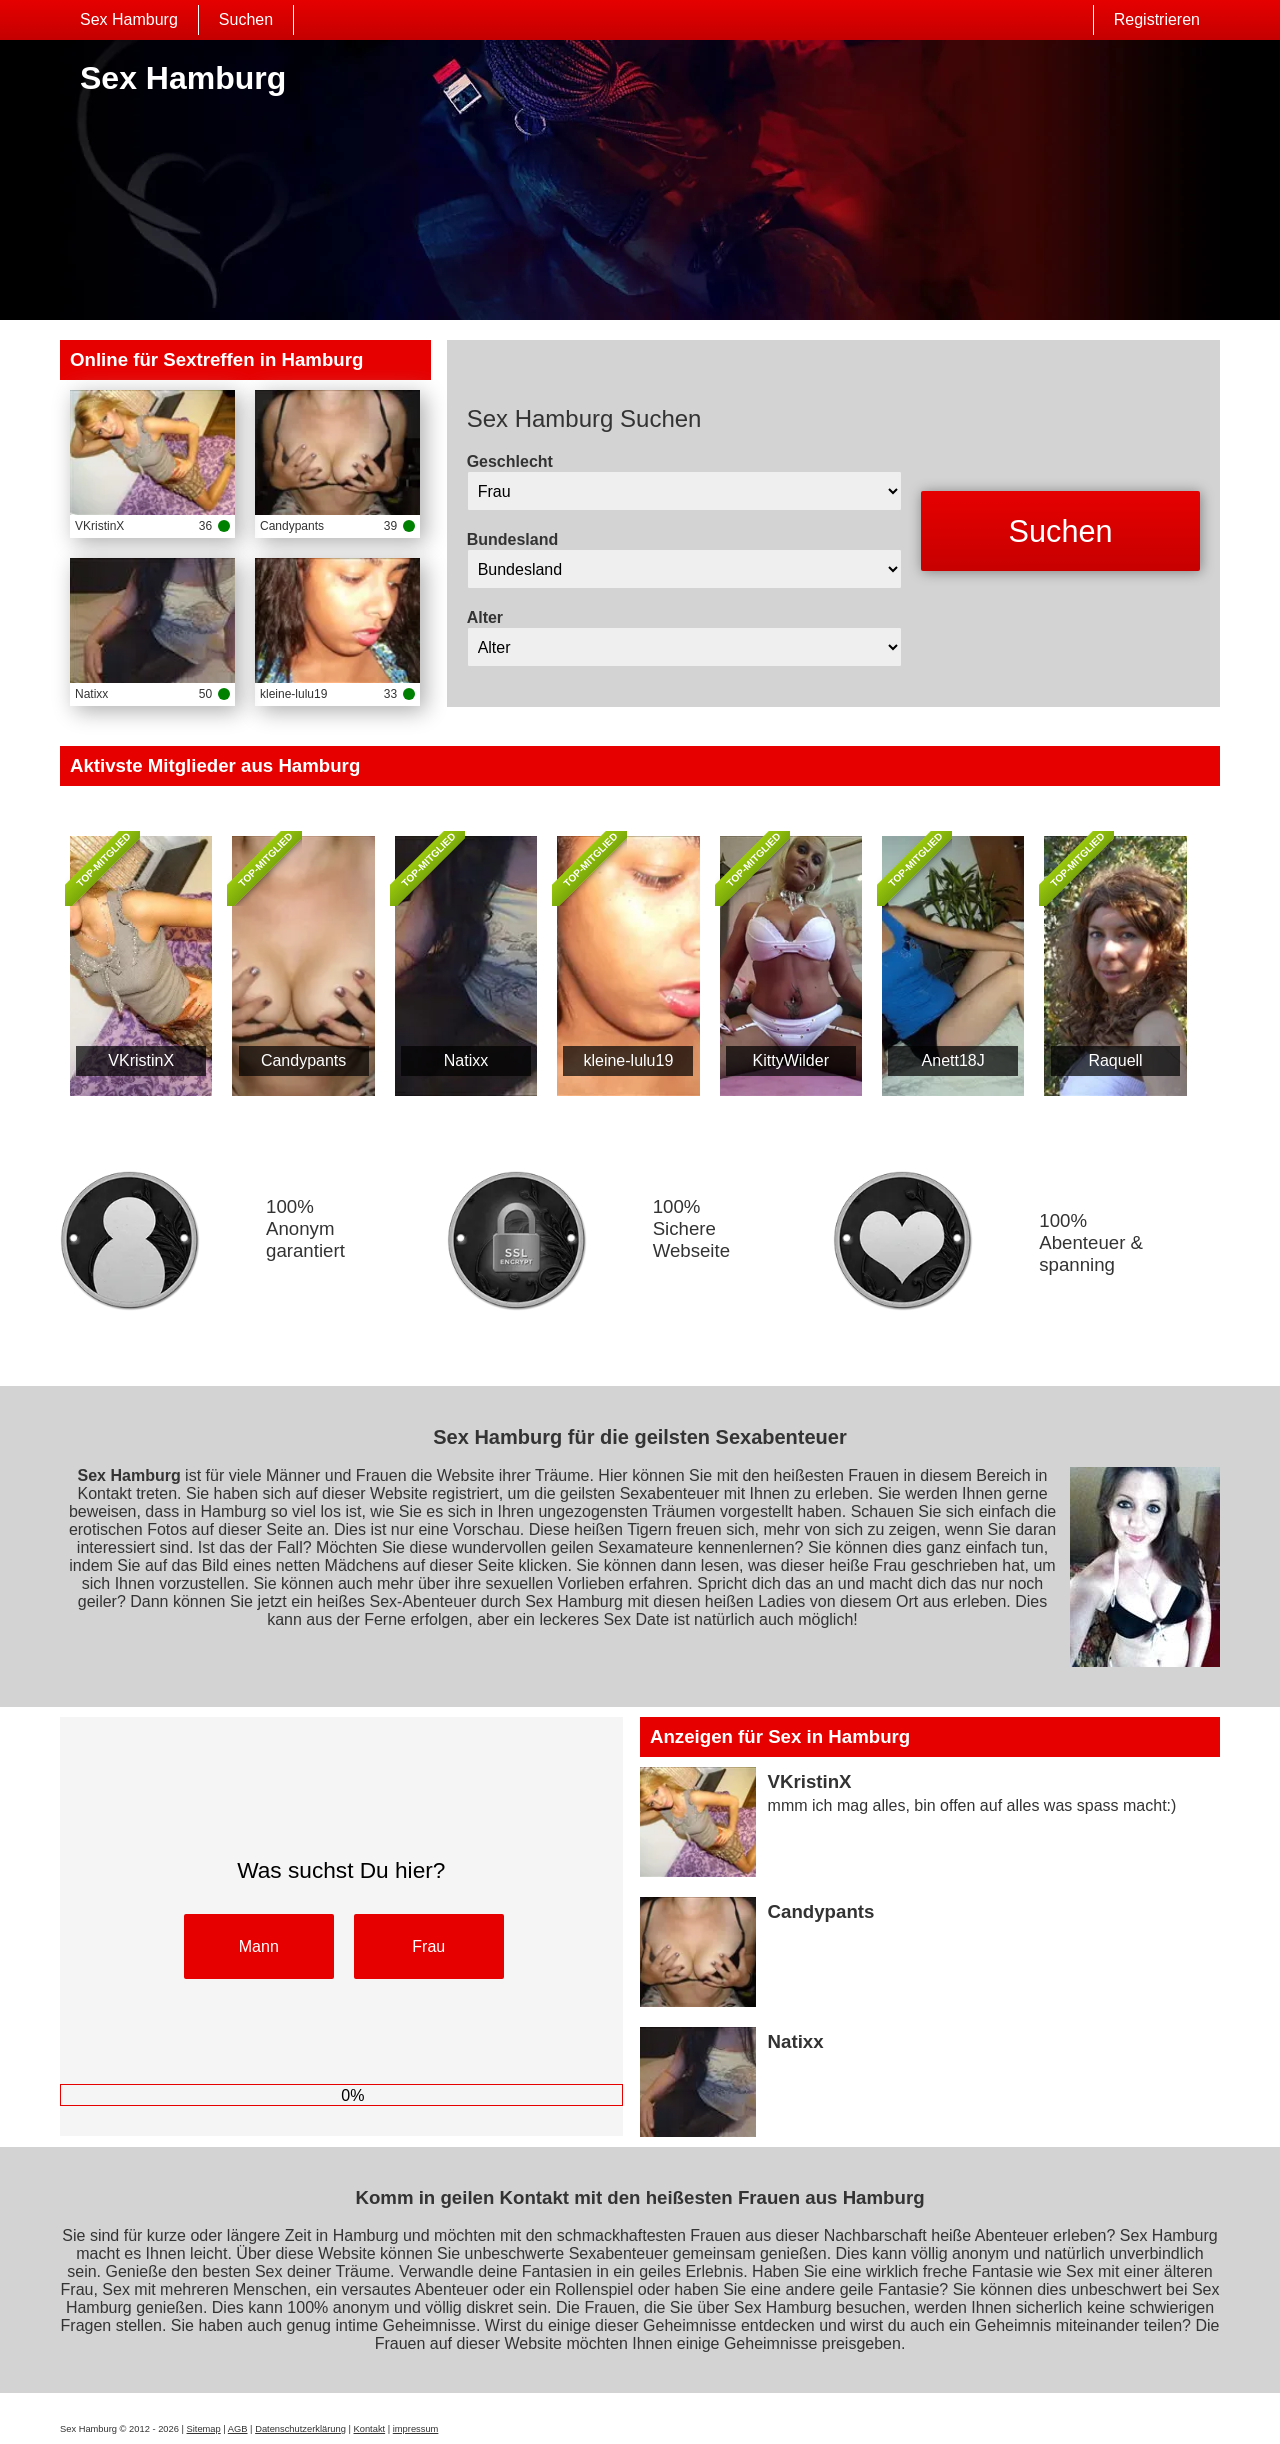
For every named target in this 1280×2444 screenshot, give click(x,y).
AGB (238, 2429)
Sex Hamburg (129, 19)
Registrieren (1157, 19)
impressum (416, 2429)
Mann (259, 1946)
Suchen (246, 19)
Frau (428, 1946)
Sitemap (204, 2429)
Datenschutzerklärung (300, 2429)
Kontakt (370, 2429)
